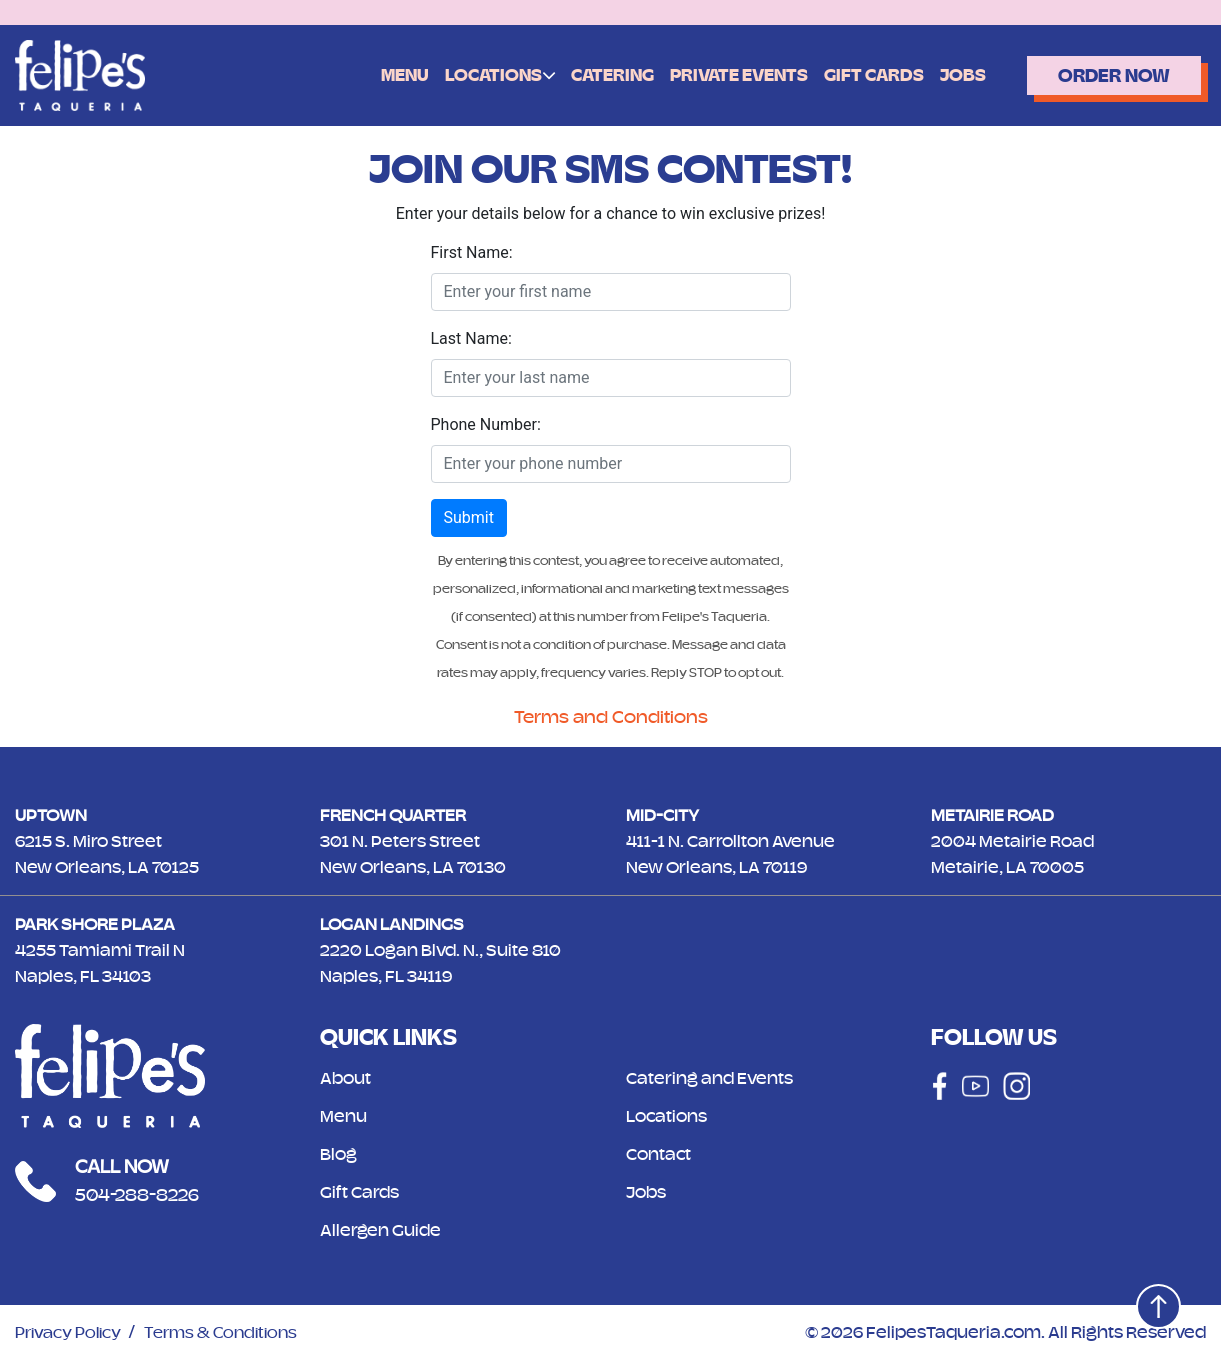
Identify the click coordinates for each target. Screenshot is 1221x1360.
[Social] (937, 1086)
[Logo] (80, 74)
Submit (469, 517)
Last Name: (471, 338)
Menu (388, 75)
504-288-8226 (142, 1194)
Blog (340, 1154)
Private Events (723, 75)
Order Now (1105, 75)
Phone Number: (486, 424)
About (347, 1078)
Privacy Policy (72, 1332)
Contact (660, 1154)
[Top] (1153, 1301)
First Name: (472, 252)
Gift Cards (858, 75)
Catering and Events (714, 1078)
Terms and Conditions (610, 716)
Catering (596, 75)
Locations (476, 74)
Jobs (947, 75)
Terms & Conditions (234, 1332)
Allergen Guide (384, 1230)
